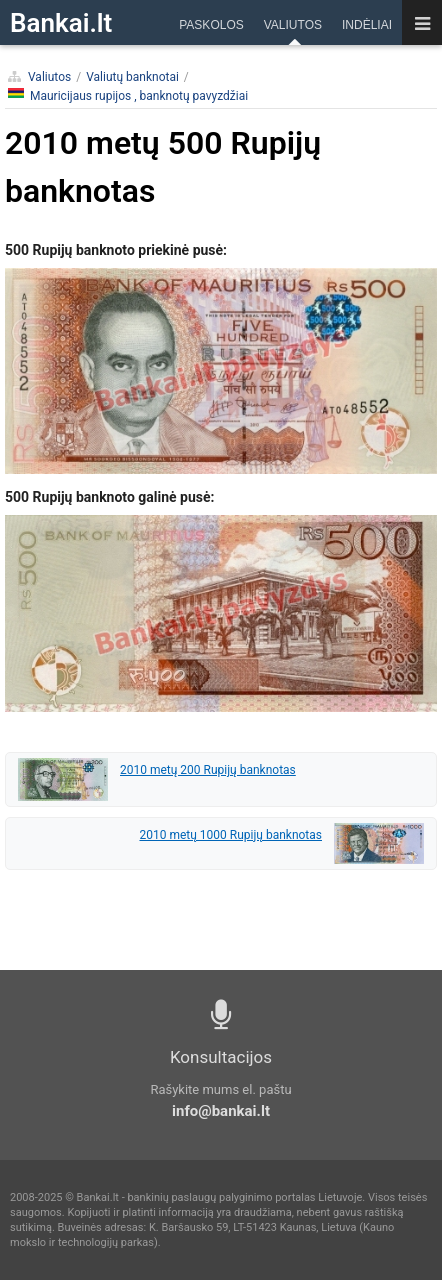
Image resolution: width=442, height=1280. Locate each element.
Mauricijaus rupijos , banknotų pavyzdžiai (128, 95)
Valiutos (49, 77)
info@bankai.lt (221, 1111)
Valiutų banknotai (132, 77)
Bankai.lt (61, 23)
